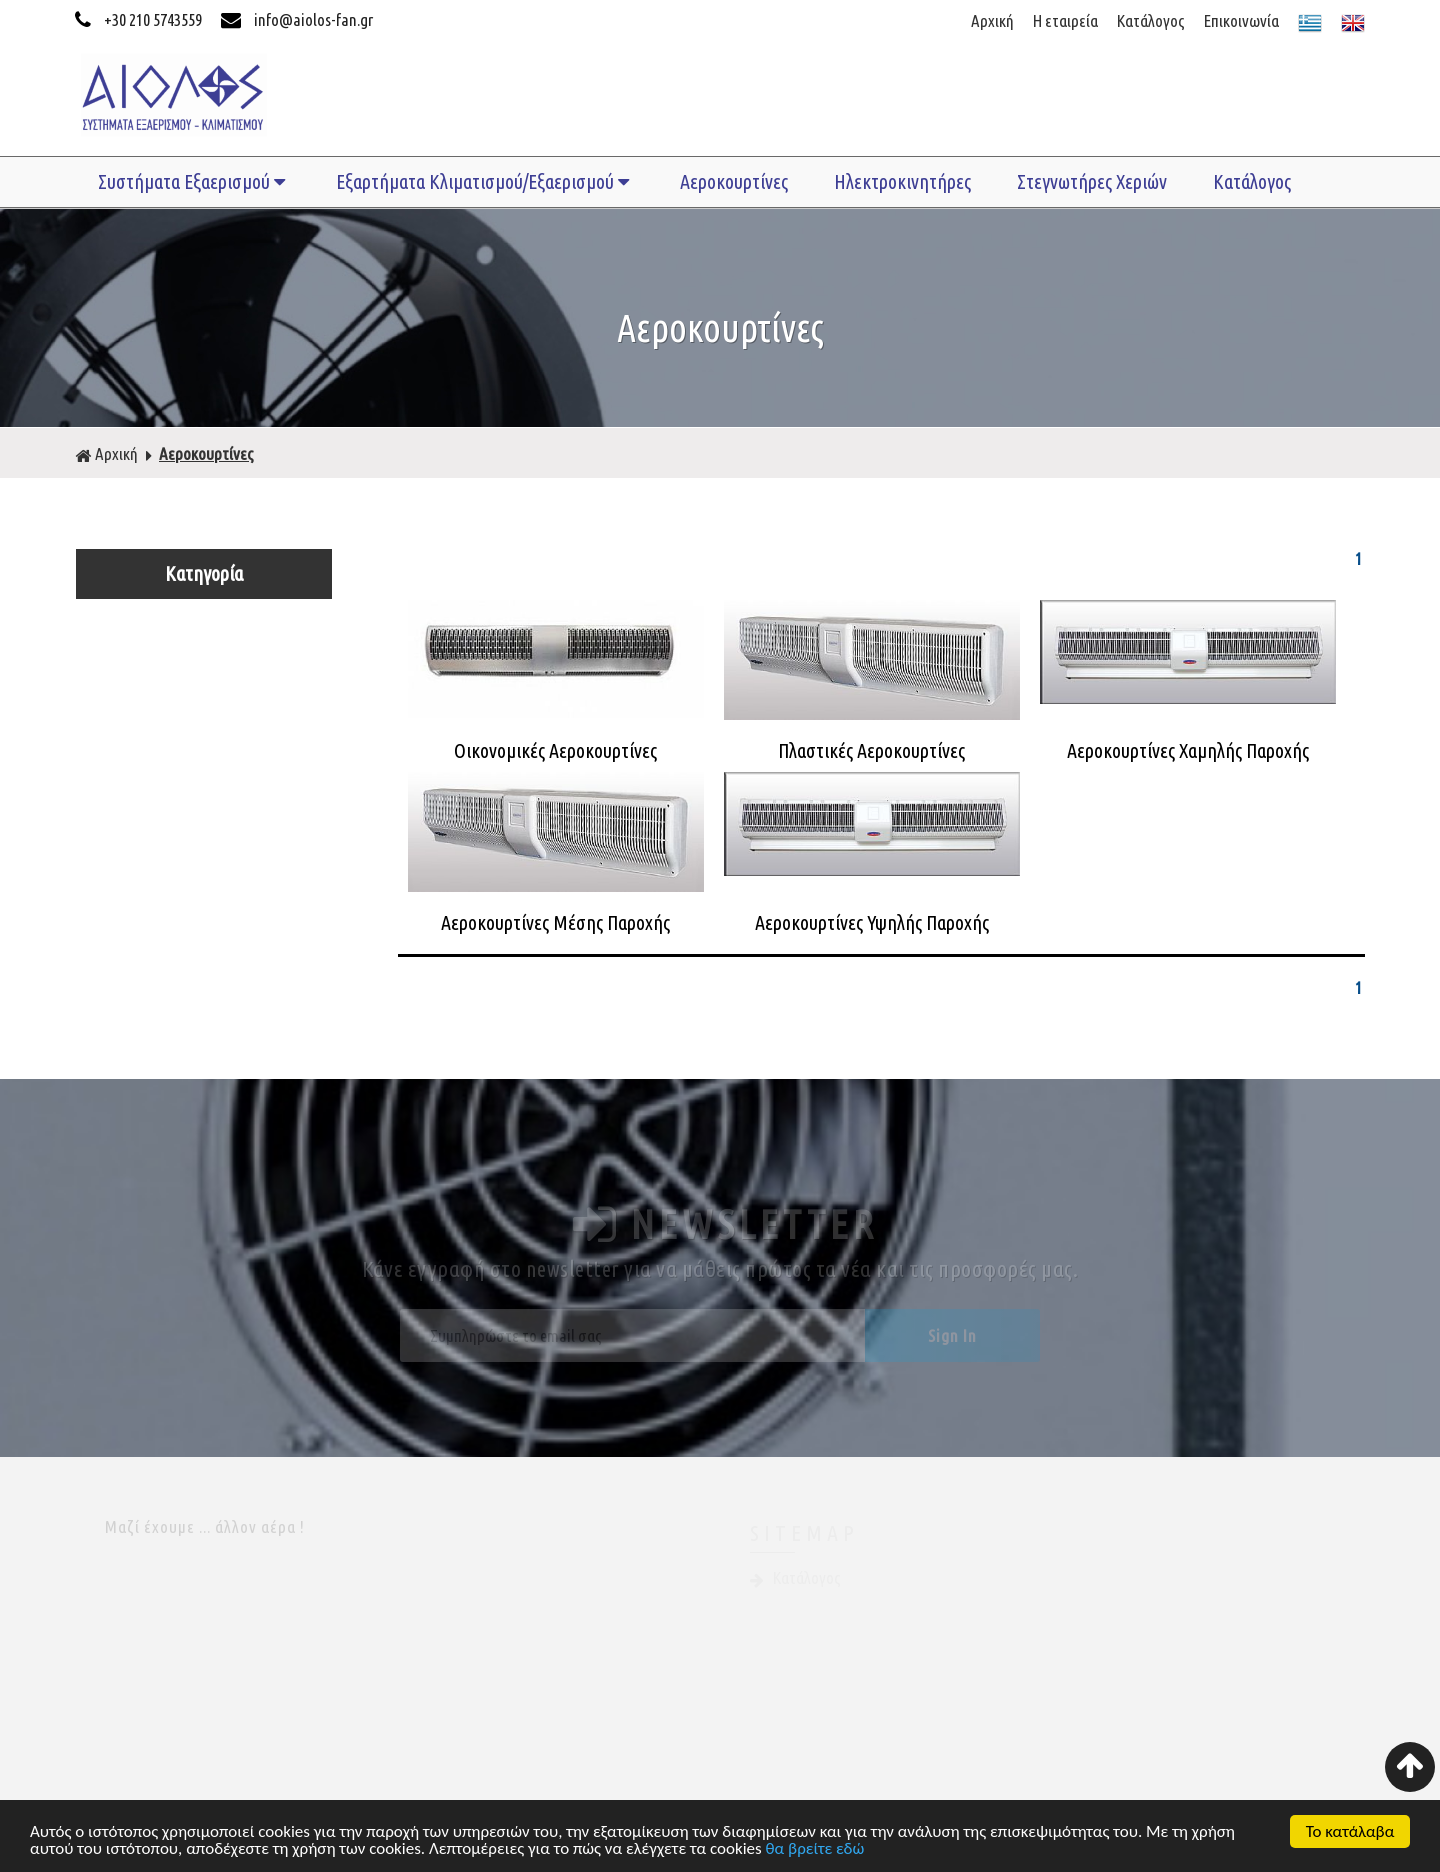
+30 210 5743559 (140, 19)
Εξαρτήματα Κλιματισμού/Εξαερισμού (485, 181)
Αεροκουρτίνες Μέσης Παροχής (555, 922)
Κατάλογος (1151, 20)
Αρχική (992, 20)
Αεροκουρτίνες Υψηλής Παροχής (872, 922)
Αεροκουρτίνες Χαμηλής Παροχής (1188, 750)
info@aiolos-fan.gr (297, 19)
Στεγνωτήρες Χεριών (1092, 181)
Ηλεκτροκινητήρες (902, 181)
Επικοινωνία (1241, 20)
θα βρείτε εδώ (815, 1852)
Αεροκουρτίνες (734, 181)
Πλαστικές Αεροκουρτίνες (871, 750)
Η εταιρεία (1065, 20)
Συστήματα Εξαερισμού (194, 181)
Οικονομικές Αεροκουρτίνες (555, 750)
